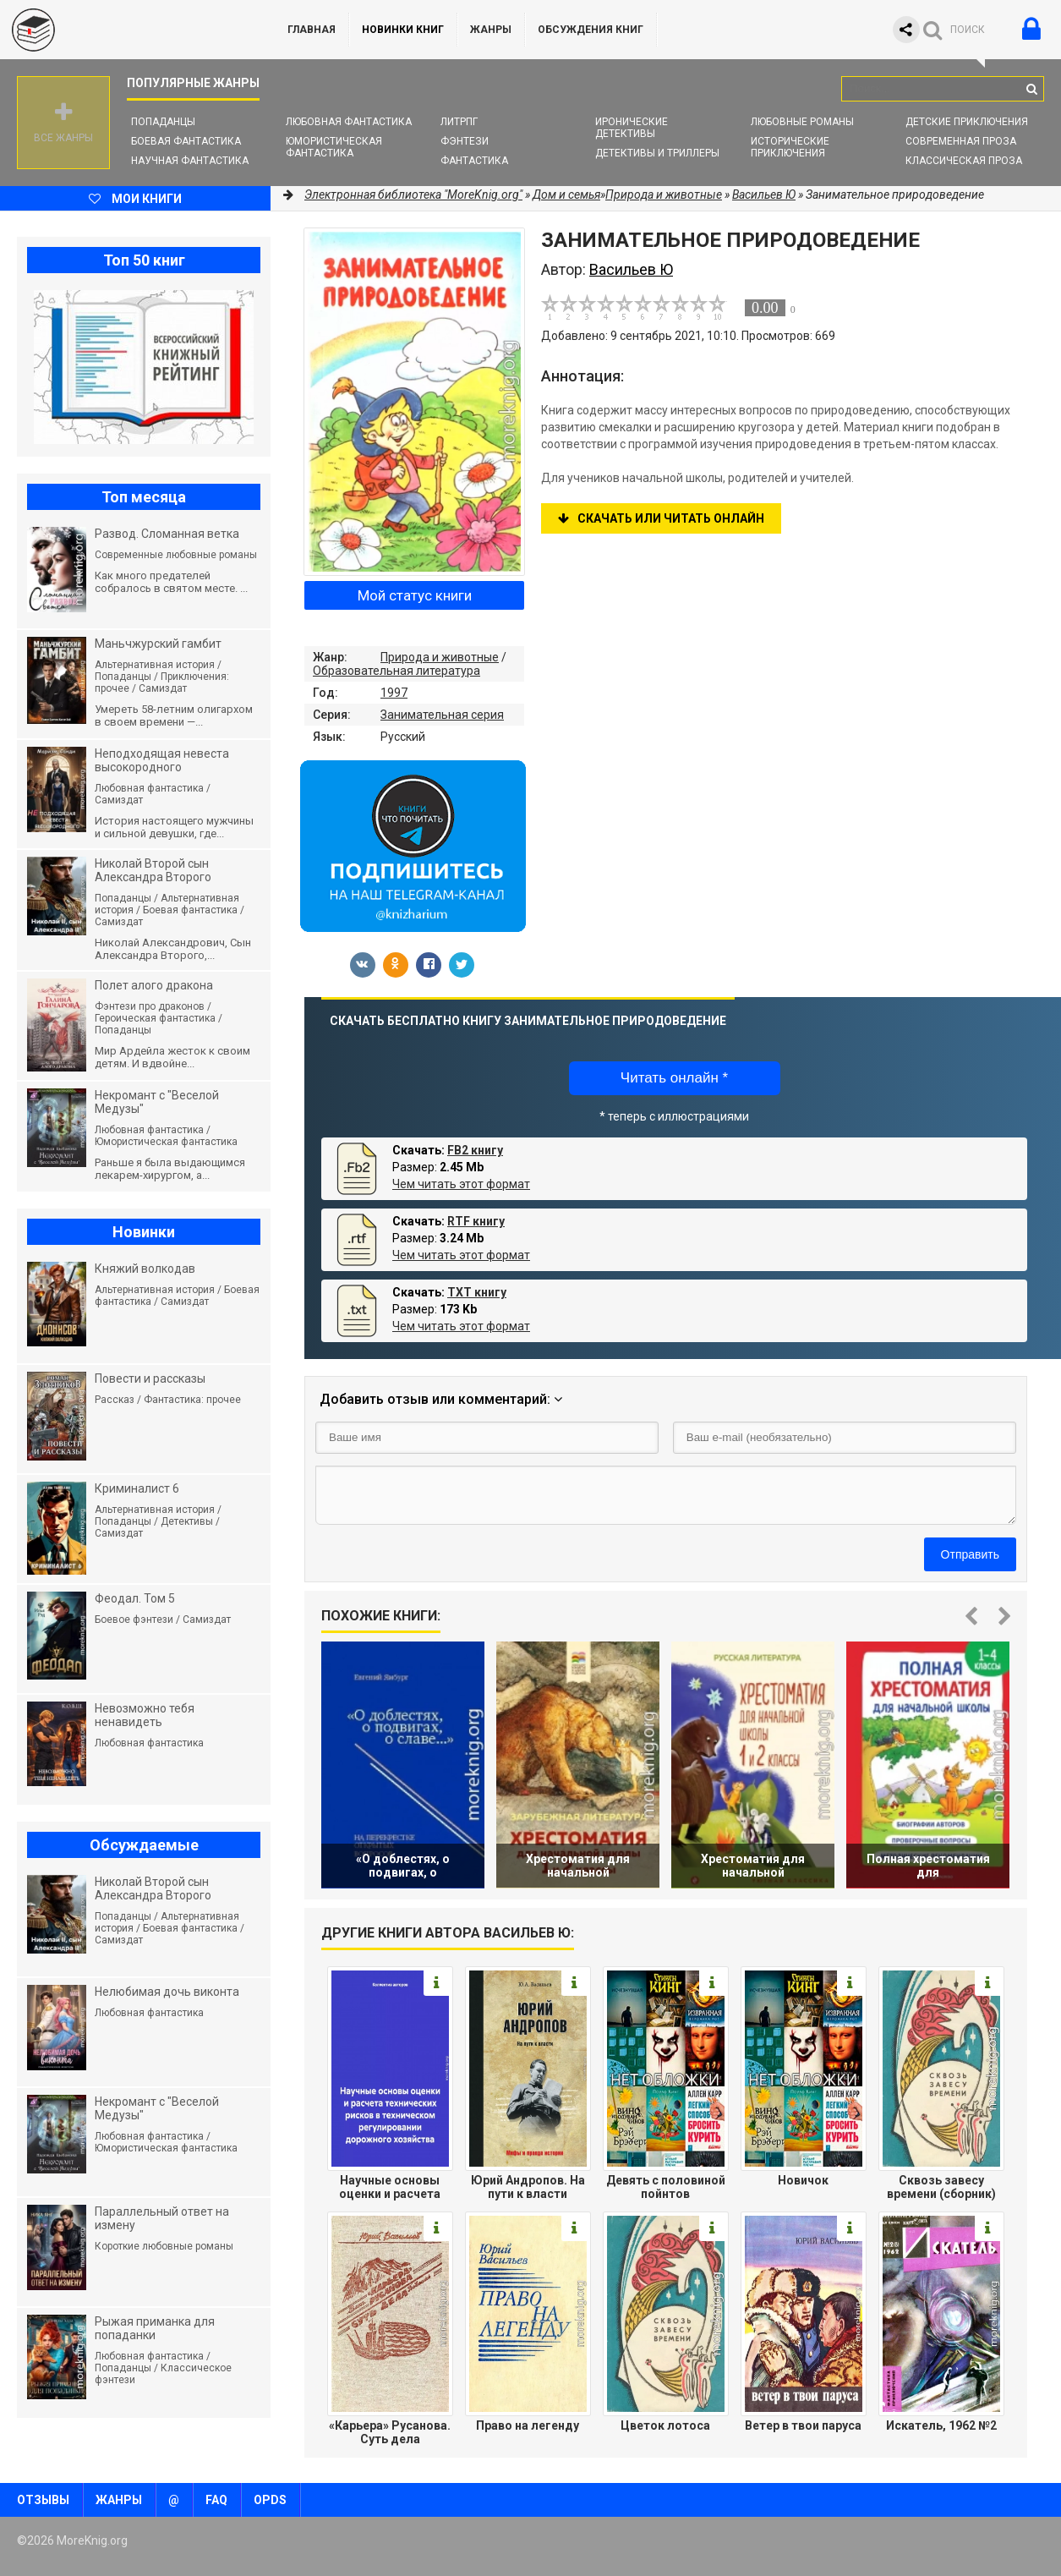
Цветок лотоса (665, 2425)
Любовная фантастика (349, 122)
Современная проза (960, 141)
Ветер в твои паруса (803, 2425)
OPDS (270, 2500)
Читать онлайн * (674, 1078)
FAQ (216, 2500)
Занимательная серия (442, 714)
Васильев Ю (764, 194)
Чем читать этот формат (461, 1184)
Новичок (803, 2180)
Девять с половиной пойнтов (665, 2187)
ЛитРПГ (459, 122)
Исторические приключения (790, 147)
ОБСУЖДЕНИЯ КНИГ (590, 30)
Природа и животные (439, 657)
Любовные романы (802, 122)
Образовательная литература (396, 670)
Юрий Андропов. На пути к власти (528, 2187)
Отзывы (43, 2500)
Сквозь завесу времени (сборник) (941, 2187)
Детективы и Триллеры (657, 153)
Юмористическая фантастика (334, 147)
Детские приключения (966, 122)
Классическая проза (963, 161)
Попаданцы (163, 122)
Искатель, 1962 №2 (941, 2425)
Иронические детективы (631, 128)
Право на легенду (527, 2425)
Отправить (970, 1554)
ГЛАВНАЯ (311, 30)
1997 (393, 692)
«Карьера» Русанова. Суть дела (390, 2432)
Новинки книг (403, 30)
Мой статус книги (415, 595)
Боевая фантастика (186, 141)
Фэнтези (464, 141)
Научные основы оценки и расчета (389, 2187)
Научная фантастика (190, 161)
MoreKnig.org (127, 29)
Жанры (490, 30)
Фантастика (474, 161)
